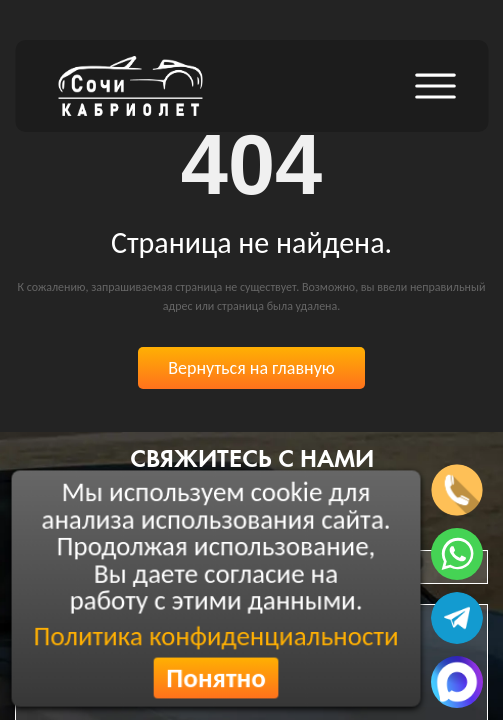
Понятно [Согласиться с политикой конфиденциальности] (216, 678)
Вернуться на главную (251, 368)
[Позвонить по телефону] (457, 490)
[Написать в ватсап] (457, 554)
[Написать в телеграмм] (457, 618)
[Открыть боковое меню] (435, 86)
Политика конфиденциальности (215, 636)
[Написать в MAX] (457, 682)
